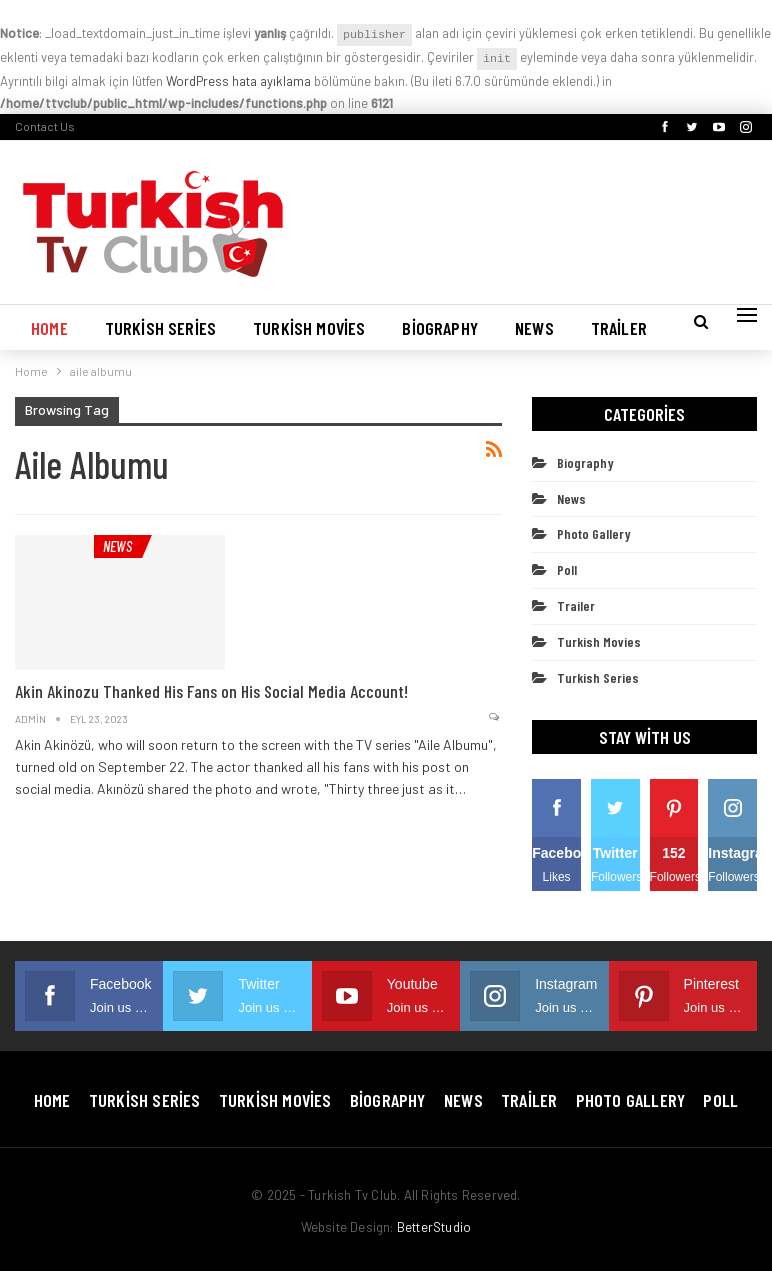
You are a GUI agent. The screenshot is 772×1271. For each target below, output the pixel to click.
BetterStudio (434, 1227)
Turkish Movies (309, 328)
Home (49, 328)
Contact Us (45, 126)
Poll (567, 569)
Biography (440, 328)
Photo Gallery (594, 533)
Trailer (619, 328)
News (534, 328)
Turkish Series (160, 328)
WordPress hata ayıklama (238, 81)
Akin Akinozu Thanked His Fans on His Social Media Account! (211, 691)
